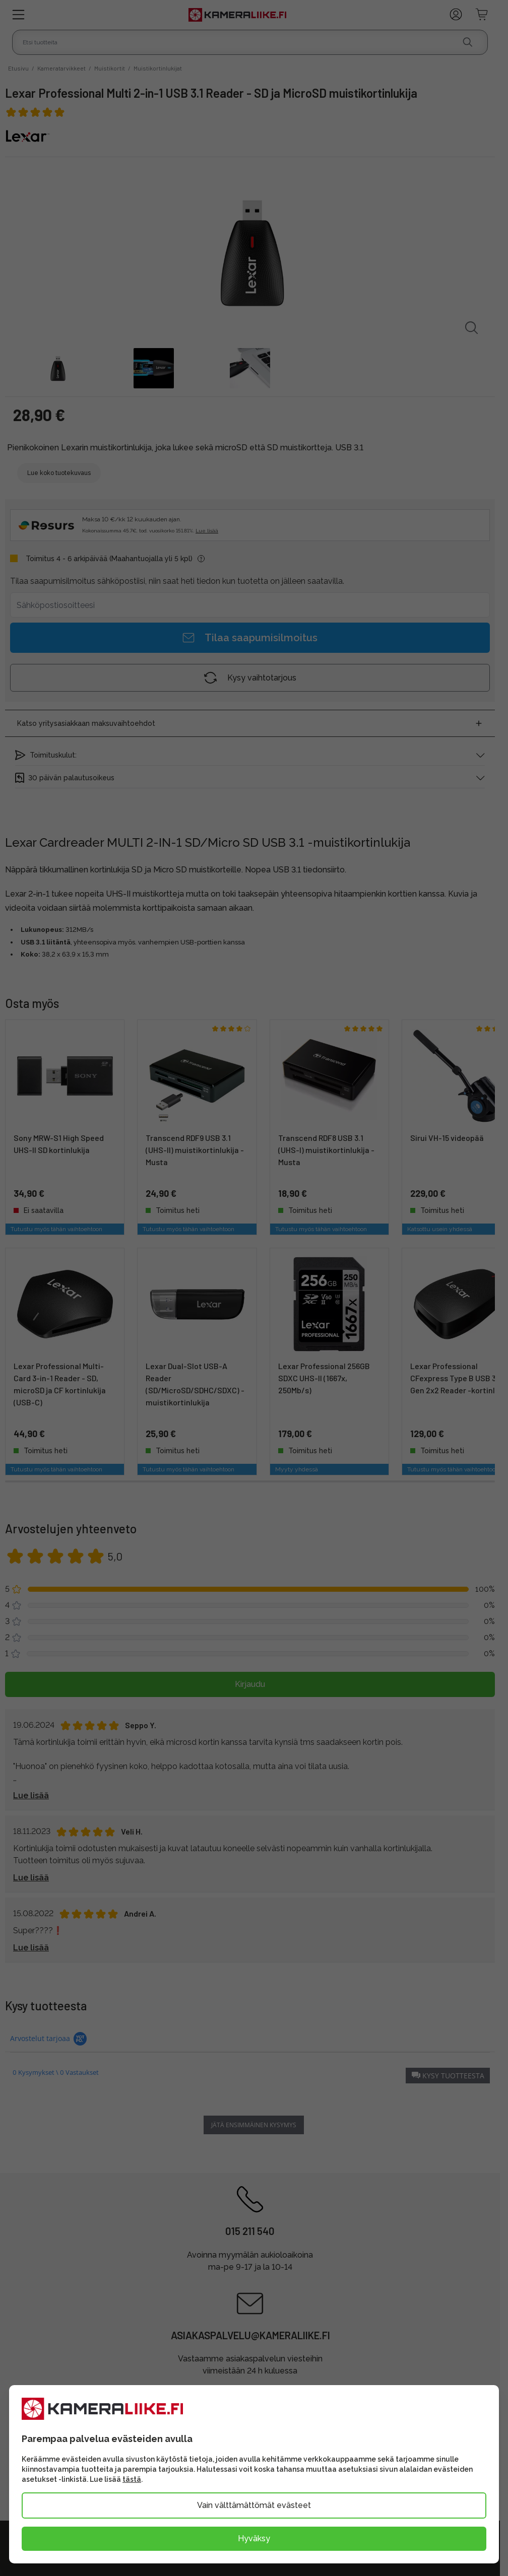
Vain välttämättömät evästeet (254, 2505)
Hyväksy (254, 2538)
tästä (131, 2479)
